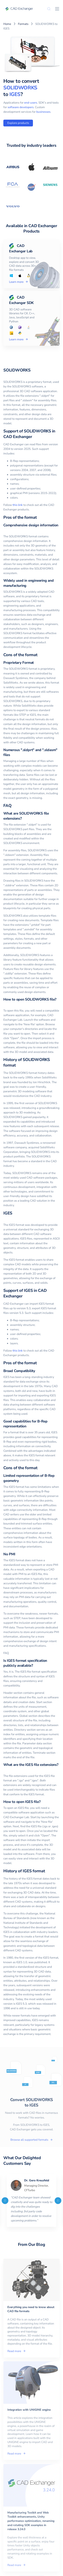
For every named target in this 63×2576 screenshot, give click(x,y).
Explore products (18, 123)
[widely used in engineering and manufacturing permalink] (28, 585)
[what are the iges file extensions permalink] (5, 1769)
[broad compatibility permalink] (37, 1370)
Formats (23, 24)
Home (7, 24)
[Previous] (5, 2200)
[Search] (49, 9)
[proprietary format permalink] (36, 662)
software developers (21, 107)
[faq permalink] (13, 805)
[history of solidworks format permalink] (18, 1065)
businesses (43, 112)
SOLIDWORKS (20, 87)
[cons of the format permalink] (39, 654)
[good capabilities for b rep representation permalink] (28, 1426)
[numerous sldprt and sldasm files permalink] (12, 754)
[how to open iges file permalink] (42, 1801)
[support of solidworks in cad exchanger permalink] (34, 436)
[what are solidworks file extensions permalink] (24, 818)
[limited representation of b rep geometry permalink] (21, 1480)
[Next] (58, 2200)
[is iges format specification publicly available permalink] (35, 1665)
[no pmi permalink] (17, 1554)
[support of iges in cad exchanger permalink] (25, 1296)
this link (18, 505)
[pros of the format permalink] (39, 517)
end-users (30, 103)
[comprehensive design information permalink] (5, 530)
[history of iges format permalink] (47, 1871)
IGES (14, 94)
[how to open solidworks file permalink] (5, 1004)
